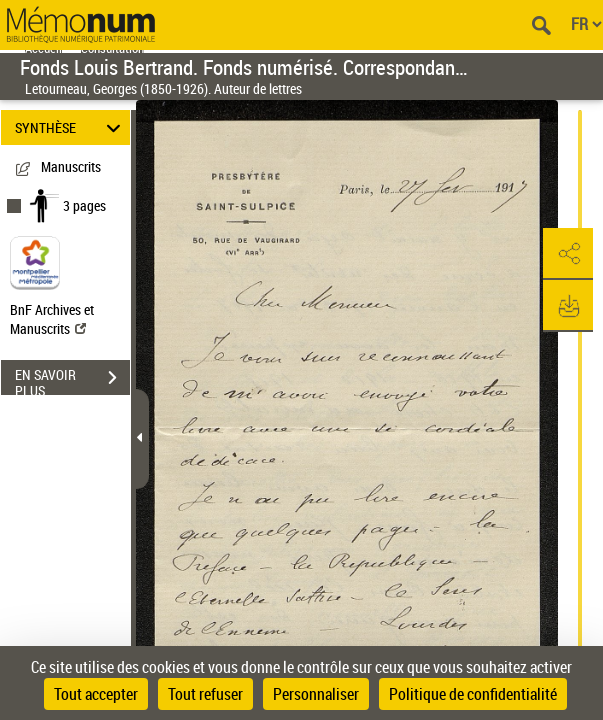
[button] (568, 254)
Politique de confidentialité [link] (473, 694)
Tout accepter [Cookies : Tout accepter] (96, 694)
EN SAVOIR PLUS (72, 380)
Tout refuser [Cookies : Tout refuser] (205, 694)
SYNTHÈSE (70, 127)
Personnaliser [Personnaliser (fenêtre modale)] (316, 694)
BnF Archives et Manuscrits (52, 319)
